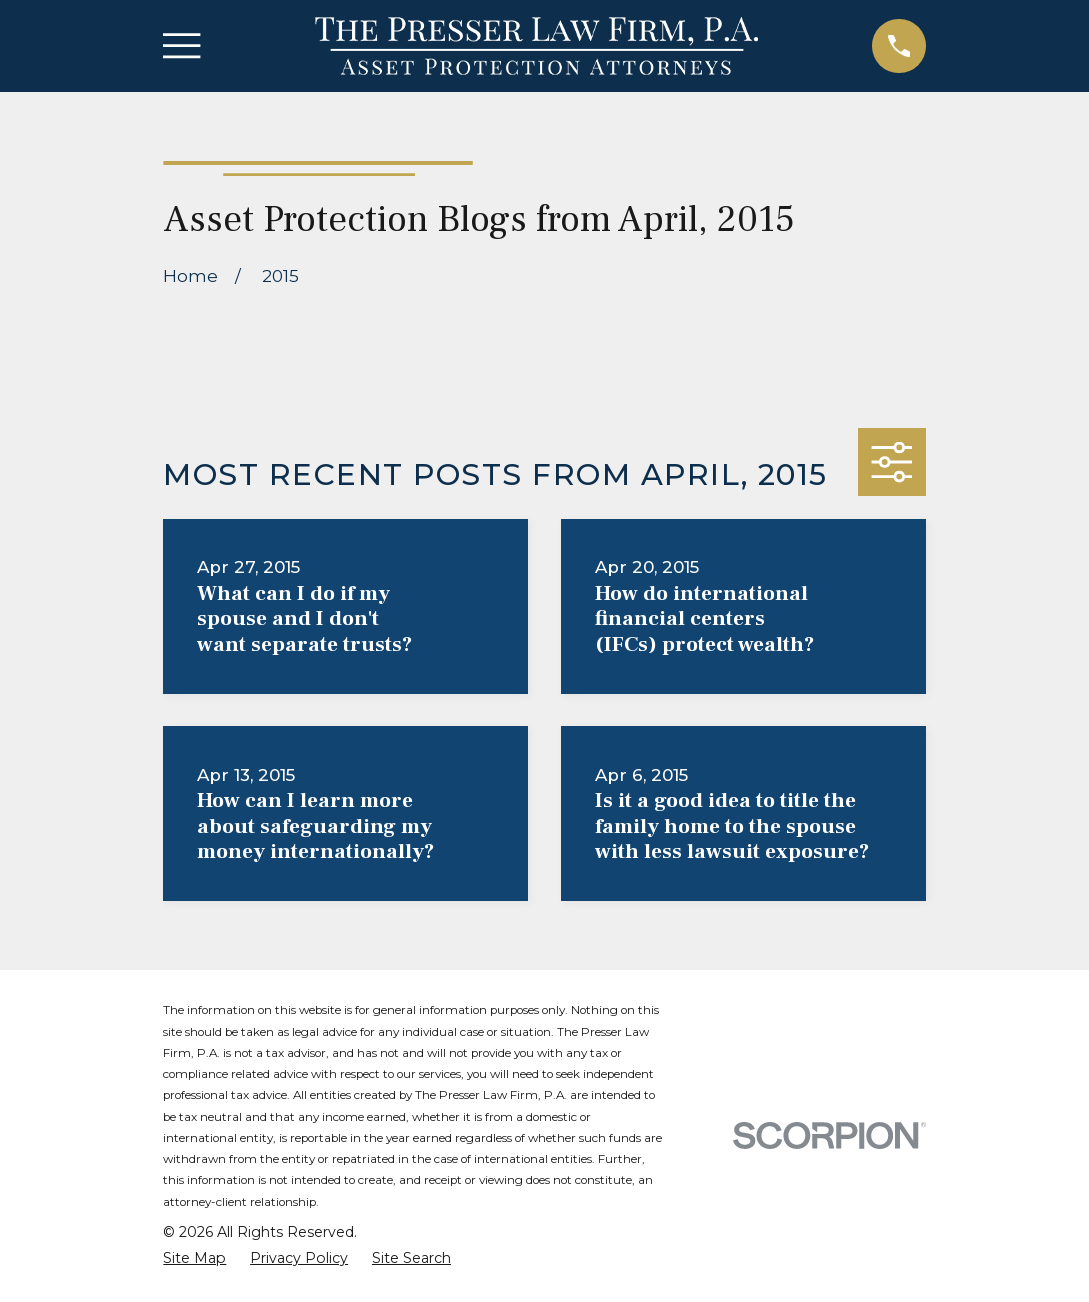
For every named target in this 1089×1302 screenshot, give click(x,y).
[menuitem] (194, 1259)
